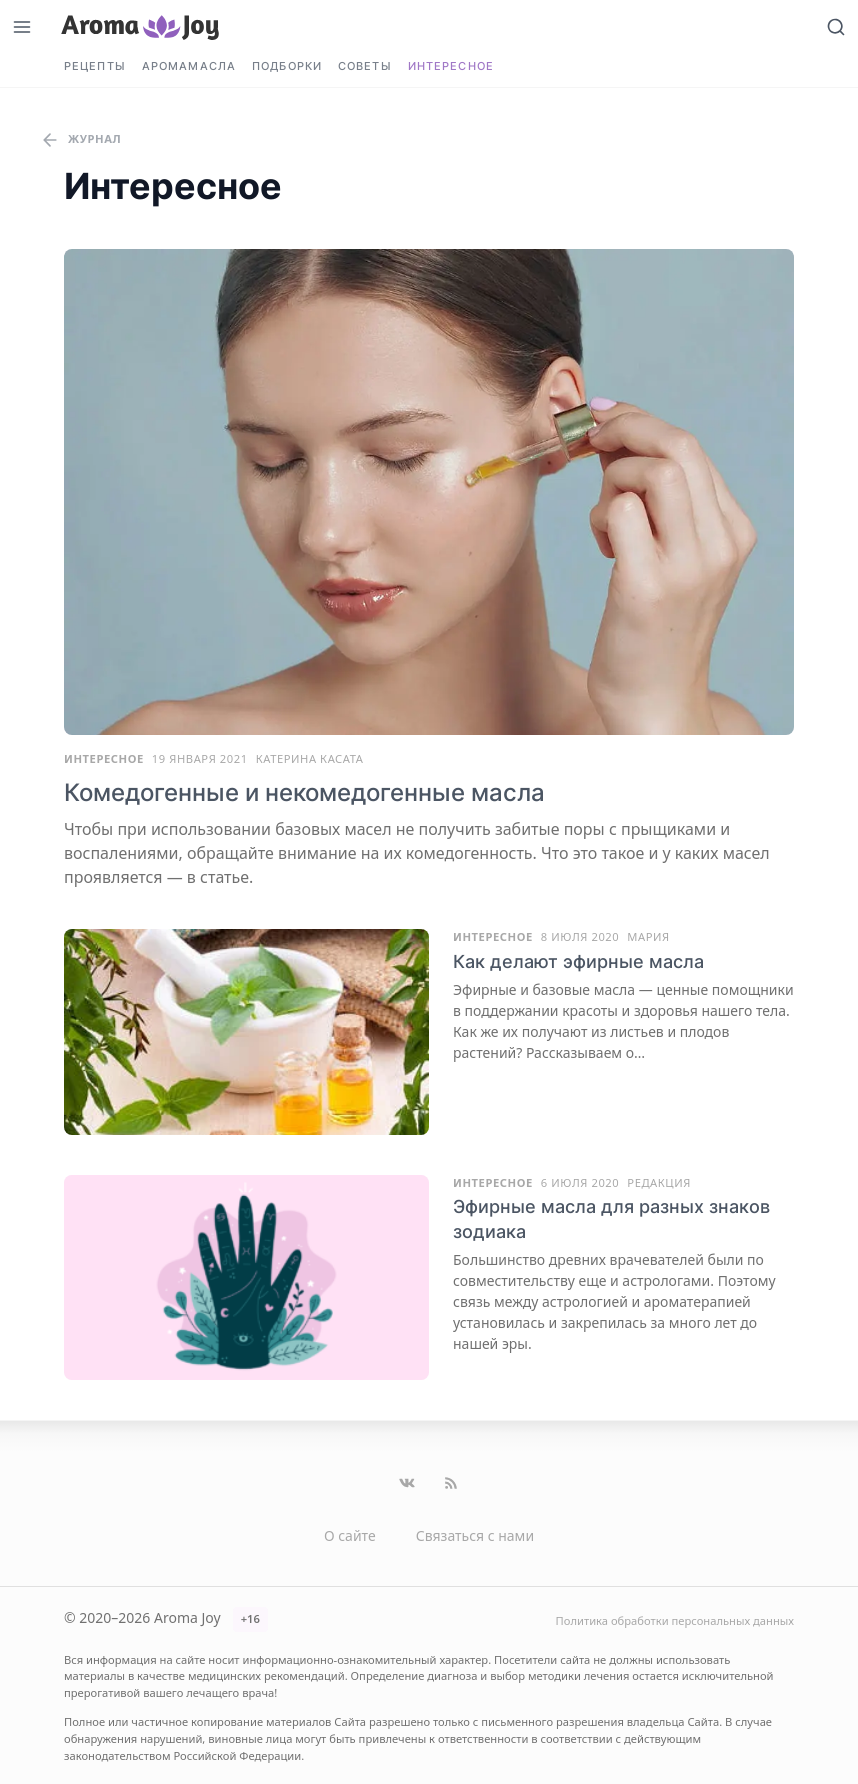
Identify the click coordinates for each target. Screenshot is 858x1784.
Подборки (287, 66)
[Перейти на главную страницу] (140, 26)
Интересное (451, 66)
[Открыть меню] (22, 26)
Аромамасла (189, 66)
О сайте (350, 1535)
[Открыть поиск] (836, 26)
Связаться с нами (475, 1535)
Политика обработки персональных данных (675, 1620)
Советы (365, 66)
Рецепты (95, 66)
